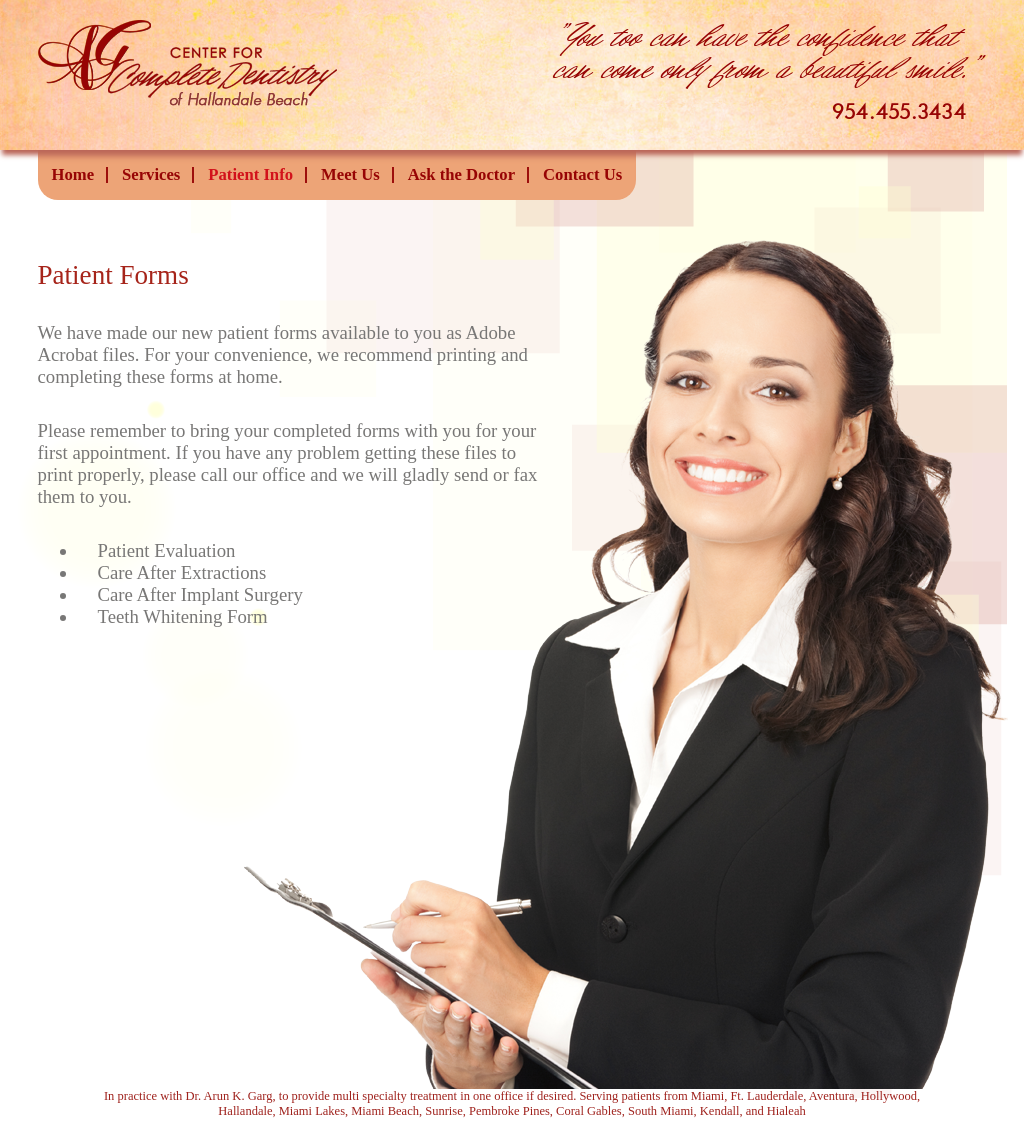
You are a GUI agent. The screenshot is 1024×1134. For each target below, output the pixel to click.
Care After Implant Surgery (200, 594)
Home (73, 174)
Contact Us (582, 174)
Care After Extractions (182, 572)
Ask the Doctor (461, 174)
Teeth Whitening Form (183, 616)
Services (151, 174)
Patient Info (250, 174)
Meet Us (350, 174)
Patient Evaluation (167, 550)
